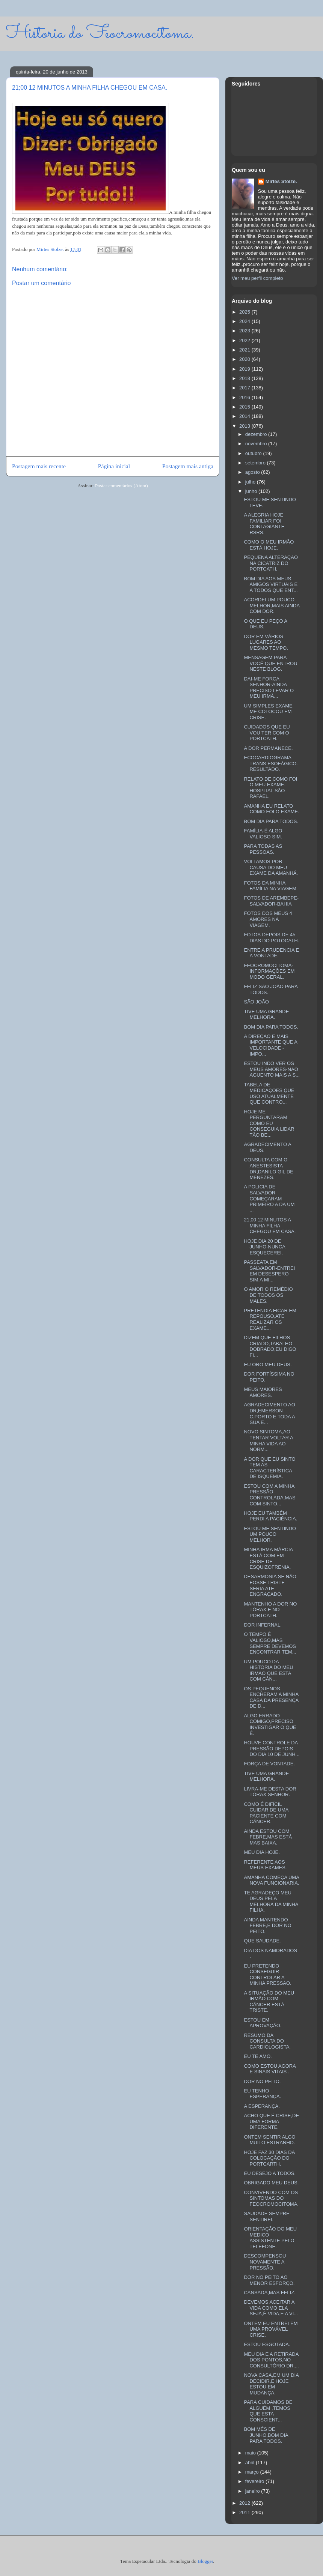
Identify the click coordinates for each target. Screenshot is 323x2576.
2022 (245, 340)
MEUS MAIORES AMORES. (263, 1392)
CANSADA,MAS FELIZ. (269, 2292)
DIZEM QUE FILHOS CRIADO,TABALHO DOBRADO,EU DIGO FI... (270, 1346)
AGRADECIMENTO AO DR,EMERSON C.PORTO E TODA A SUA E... (269, 1413)
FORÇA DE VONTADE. (269, 1763)
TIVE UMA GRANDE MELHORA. (266, 1014)
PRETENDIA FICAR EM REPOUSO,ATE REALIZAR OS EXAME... (270, 1319)
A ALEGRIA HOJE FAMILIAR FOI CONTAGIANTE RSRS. (264, 523)
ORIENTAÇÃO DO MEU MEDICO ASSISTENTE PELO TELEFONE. (270, 2237)
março (252, 2472)
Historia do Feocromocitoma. (100, 33)
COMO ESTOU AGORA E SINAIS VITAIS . (270, 2069)
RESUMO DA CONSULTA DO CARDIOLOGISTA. (267, 2041)
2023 (245, 330)
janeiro (253, 2491)
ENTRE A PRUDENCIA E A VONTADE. (271, 953)
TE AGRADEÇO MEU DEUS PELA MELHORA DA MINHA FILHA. (271, 1901)
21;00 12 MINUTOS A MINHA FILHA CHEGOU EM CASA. (270, 1225)
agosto (253, 472)
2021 (245, 350)
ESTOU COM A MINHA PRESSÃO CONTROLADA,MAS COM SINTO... (269, 1495)
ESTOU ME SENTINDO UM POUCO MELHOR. (270, 1534)
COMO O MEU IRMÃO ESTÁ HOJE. (269, 545)
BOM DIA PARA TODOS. (271, 821)
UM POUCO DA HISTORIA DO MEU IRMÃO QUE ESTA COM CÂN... (268, 1670)
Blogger (205, 2561)
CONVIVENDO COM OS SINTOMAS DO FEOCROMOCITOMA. (271, 2198)
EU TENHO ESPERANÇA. (262, 2094)
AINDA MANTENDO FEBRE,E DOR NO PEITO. (267, 1925)
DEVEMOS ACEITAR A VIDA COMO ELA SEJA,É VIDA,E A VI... (271, 2307)
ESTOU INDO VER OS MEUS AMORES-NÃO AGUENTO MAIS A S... (271, 1069)
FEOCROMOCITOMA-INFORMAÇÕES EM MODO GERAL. (269, 971)
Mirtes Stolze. (281, 181)
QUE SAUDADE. (262, 1941)
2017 (245, 388)
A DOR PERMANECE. (268, 748)
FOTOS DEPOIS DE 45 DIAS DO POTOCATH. (271, 937)
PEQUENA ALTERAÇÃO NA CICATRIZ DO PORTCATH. (271, 563)
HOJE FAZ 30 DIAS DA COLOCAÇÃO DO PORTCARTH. (269, 2158)
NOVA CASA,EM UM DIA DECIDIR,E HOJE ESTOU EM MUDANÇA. (271, 2384)
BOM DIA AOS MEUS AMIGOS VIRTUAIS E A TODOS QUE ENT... (270, 584)
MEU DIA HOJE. (261, 1852)
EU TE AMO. (258, 2056)
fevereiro (255, 2481)
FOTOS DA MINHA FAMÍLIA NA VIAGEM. (270, 886)
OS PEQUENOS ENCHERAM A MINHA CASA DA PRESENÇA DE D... (271, 1697)
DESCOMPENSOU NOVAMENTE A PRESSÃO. (265, 2261)
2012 (245, 2503)
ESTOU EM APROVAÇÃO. (262, 2023)
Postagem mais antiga (187, 466)
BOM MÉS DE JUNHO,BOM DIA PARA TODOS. (266, 2435)
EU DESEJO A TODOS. (270, 2173)
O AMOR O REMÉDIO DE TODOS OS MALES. (268, 1295)
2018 (245, 378)
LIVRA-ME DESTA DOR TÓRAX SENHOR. (270, 1792)
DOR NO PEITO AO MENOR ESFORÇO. (269, 2280)
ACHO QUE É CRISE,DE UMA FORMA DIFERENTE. (271, 2121)
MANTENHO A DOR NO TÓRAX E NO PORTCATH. (270, 1609)
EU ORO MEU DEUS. (267, 1364)
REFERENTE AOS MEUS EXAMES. (265, 1865)
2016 (245, 397)
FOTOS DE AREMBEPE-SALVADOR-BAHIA (271, 901)
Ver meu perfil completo (257, 278)
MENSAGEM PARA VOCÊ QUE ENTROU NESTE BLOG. (270, 663)
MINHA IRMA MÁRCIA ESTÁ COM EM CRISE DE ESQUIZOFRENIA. (268, 1558)
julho (251, 482)
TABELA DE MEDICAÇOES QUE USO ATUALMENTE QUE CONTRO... (269, 1093)
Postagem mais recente (39, 466)
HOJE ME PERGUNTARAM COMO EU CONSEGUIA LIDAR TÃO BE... (269, 1123)
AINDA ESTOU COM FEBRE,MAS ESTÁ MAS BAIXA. (268, 1837)
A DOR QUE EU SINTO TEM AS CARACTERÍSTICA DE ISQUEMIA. (269, 1468)
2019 (245, 369)
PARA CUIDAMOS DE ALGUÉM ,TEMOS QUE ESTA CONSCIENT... (268, 2411)
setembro (256, 463)
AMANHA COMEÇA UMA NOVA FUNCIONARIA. (271, 1880)
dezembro (256, 434)
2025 (245, 312)
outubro (254, 453)
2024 (245, 321)
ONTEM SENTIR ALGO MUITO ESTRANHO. (269, 2140)
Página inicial (114, 466)
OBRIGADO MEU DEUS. (271, 2182)
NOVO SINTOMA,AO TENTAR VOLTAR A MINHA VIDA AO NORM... (268, 1440)
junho (251, 491)
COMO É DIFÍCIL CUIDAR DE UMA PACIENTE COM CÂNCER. (266, 1813)
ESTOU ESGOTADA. (267, 2344)
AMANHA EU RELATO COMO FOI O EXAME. (271, 809)
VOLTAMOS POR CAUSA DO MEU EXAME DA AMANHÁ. (271, 867)
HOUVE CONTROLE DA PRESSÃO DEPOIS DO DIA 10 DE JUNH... (271, 1748)
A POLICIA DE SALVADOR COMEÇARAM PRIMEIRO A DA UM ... (269, 1198)
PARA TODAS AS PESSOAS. (263, 849)
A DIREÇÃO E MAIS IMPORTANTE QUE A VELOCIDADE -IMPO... (270, 1045)
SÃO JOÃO (256, 1002)
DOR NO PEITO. (262, 2081)
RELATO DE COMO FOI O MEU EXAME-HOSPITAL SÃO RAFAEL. (270, 787)
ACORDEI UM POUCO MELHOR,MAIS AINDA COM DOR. (271, 605)
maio (251, 2453)
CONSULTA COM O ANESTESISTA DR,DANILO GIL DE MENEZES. (268, 1168)
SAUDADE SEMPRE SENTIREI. (266, 2216)
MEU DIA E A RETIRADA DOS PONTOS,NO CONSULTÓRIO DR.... (271, 2360)
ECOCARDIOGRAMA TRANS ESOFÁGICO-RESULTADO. (271, 763)
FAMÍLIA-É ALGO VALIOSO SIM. (263, 834)
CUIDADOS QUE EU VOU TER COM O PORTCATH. (267, 732)
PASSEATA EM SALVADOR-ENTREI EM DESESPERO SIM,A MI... (269, 1271)
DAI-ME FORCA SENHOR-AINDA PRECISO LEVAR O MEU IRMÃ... (269, 687)
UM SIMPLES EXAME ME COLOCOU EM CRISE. (268, 711)
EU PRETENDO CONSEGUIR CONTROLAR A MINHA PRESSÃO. (267, 1974)
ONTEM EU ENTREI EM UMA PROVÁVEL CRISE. (270, 2329)
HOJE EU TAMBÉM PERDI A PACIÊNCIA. (270, 1516)
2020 (245, 359)
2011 (245, 2512)
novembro (256, 443)
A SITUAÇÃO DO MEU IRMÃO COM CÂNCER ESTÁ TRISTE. (269, 2001)
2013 (245, 426)
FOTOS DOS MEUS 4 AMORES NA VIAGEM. (268, 919)
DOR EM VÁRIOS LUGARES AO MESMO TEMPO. (266, 642)
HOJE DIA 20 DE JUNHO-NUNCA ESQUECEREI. (264, 1247)
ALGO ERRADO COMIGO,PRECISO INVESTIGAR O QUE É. (270, 1724)
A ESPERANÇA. (261, 2106)
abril (250, 2462)
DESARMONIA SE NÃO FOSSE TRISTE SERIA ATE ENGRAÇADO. (270, 1585)
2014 (245, 416)
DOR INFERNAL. (262, 1625)
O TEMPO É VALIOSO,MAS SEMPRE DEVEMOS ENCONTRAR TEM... (270, 1643)
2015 (245, 407)
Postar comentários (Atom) (121, 485)
